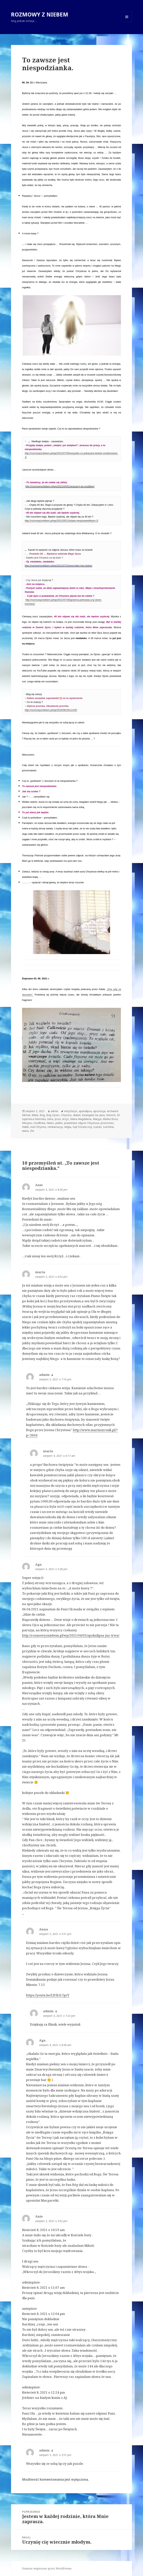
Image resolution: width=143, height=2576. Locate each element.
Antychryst (70, 1111)
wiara (25, 1131)
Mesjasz (27, 1123)
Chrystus (66, 1115)
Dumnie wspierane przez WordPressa (47, 2568)
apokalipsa (85, 1111)
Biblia (35, 1115)
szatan (97, 1127)
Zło (32, 1131)
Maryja (97, 1119)
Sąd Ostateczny (82, 1127)
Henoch (110, 1115)
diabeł (76, 1115)
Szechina (108, 1127)
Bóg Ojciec (53, 1115)
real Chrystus (38, 1127)
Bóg (42, 1115)
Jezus (58, 1119)
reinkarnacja (55, 1127)
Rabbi (25, 1127)
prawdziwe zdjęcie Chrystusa (81, 1123)
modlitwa (39, 1123)
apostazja (99, 1111)
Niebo (50, 1123)
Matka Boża (110, 1119)
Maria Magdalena (80, 1119)
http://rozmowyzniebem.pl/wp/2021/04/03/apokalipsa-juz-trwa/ (70, 1635)
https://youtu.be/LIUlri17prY (47, 1995)
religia (67, 1127)
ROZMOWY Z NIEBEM (39, 14)
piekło (59, 1123)
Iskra (50, 1119)
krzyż (66, 1119)
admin (54, 1111)
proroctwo (107, 1123)
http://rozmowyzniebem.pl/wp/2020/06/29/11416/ (51, 710)
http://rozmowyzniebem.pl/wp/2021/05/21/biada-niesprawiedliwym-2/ (61, 520)
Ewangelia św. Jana (93, 1115)
